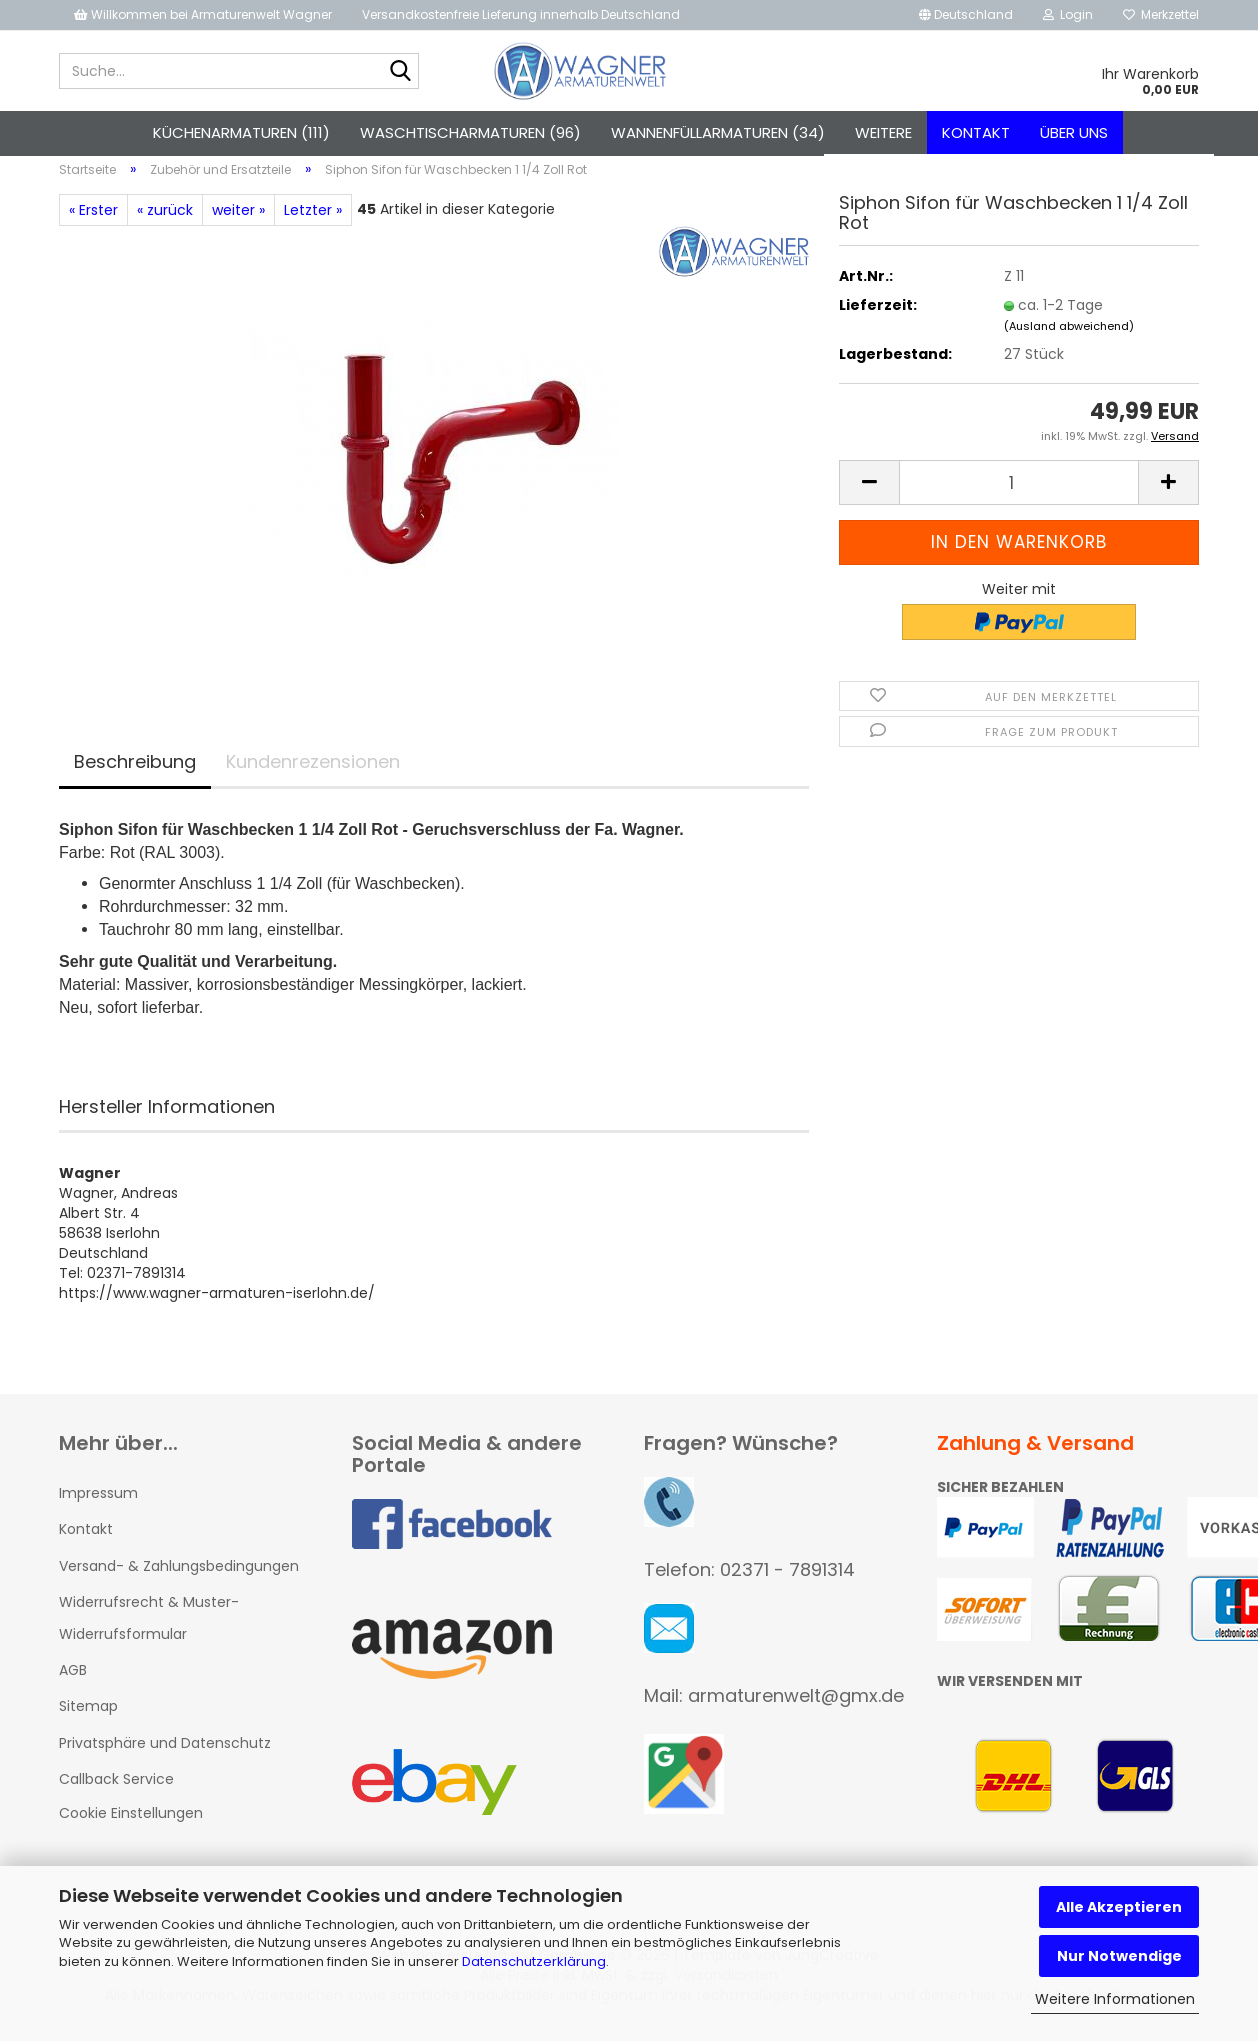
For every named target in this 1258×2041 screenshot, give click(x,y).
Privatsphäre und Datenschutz (165, 1754)
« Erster (93, 221)
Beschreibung (135, 772)
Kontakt (976, 132)
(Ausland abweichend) (1069, 337)
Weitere (883, 132)
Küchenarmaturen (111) (241, 132)
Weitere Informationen (1115, 1999)
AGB (73, 1681)
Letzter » (313, 221)
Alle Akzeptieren (1119, 1907)
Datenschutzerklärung (534, 1961)
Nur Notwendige (1119, 1956)
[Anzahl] (1019, 493)
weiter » (238, 221)
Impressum (98, 1505)
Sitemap (88, 1718)
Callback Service (116, 1790)
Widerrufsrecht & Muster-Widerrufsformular (149, 1629)
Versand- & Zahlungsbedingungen (179, 1577)
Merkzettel (1161, 14)
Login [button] (1068, 14)
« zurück (165, 221)
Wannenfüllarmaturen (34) (718, 132)
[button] (966, 15)
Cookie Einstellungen (131, 1824)
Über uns (1074, 132)
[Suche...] (400, 72)
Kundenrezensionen (313, 772)
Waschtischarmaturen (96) (470, 132)
